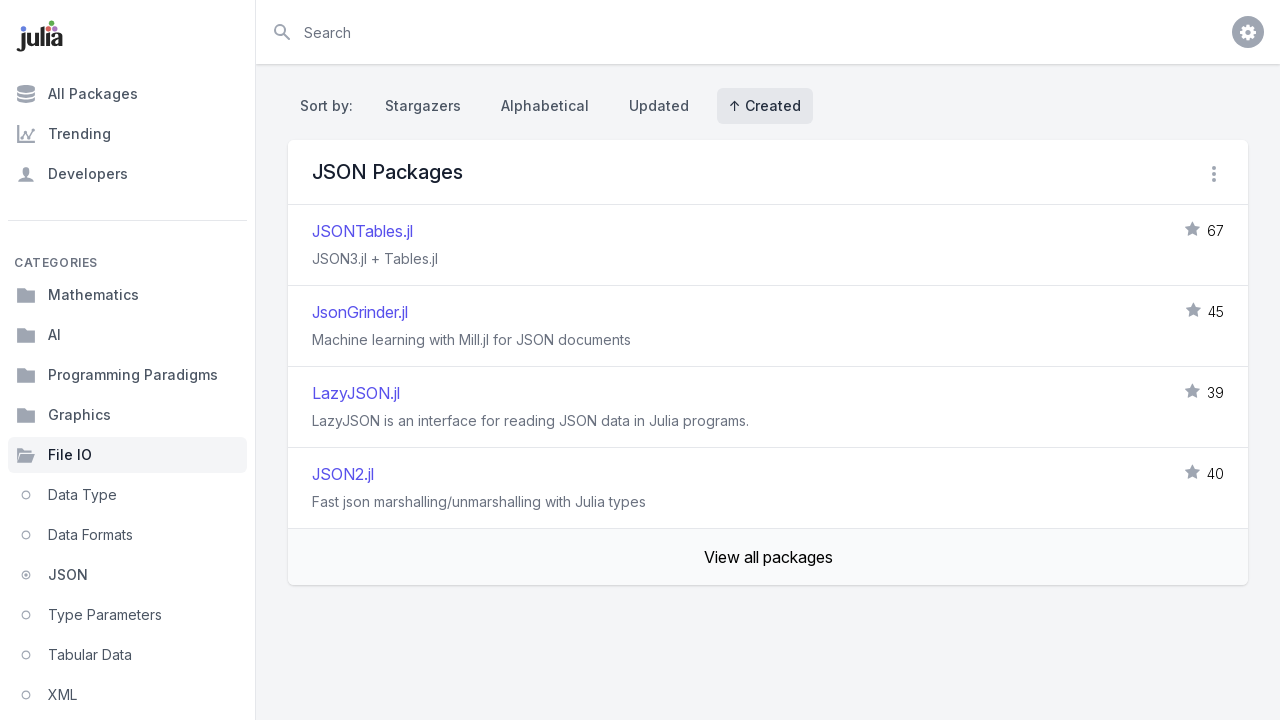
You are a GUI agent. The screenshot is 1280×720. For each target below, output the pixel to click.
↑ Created (765, 105)
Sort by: (330, 105)
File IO (54, 455)
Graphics (63, 415)
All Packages (77, 94)
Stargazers (423, 105)
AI (38, 335)
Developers (72, 174)
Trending (63, 134)
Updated (659, 105)
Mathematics (77, 295)
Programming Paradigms (117, 375)
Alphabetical (545, 105)
